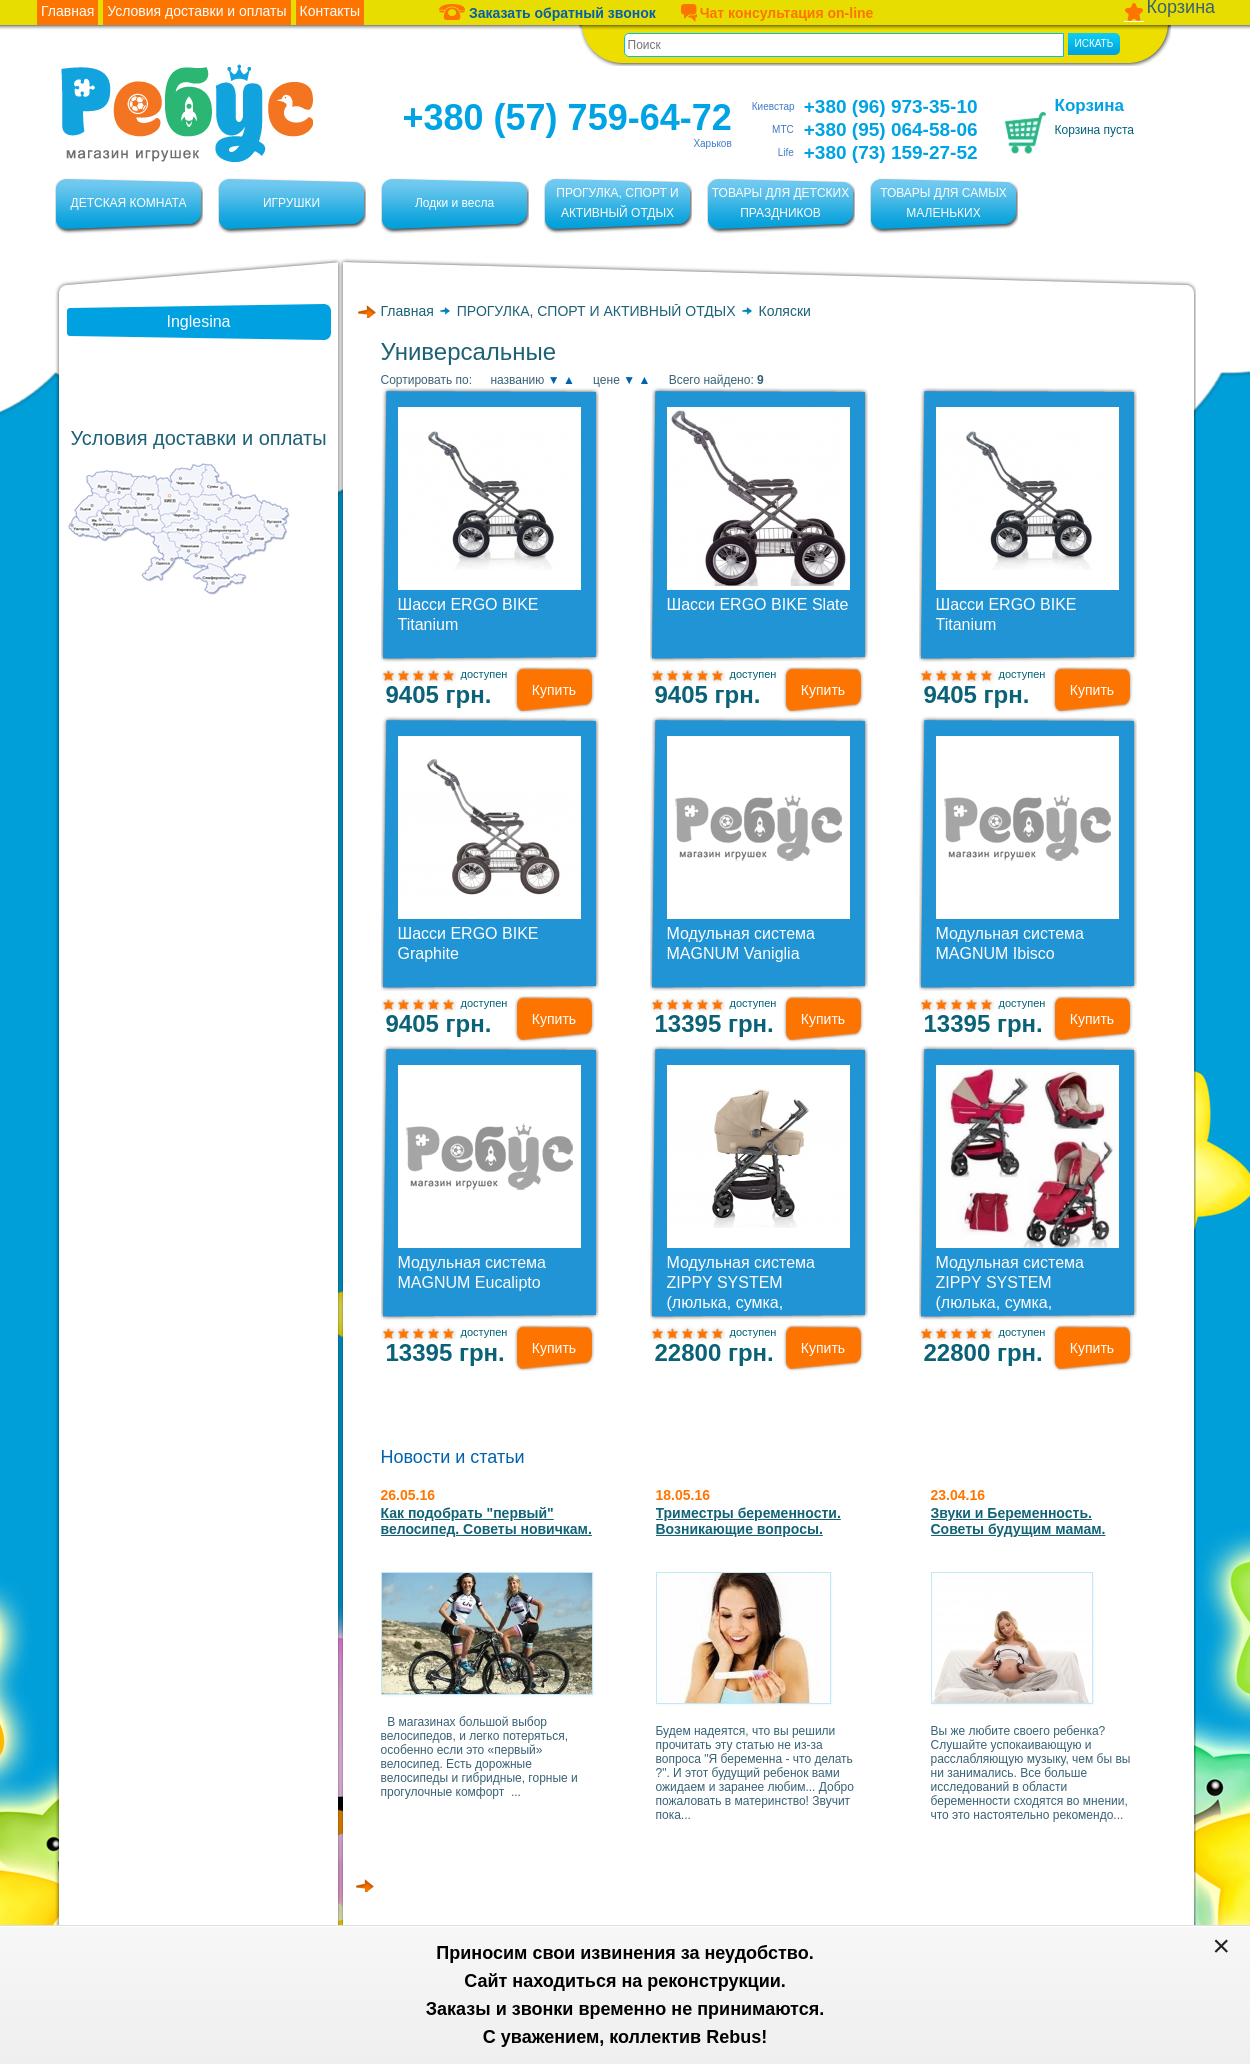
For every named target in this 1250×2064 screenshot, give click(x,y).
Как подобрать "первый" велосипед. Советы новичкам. (486, 1521)
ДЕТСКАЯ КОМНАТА (129, 203)
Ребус (187, 113)
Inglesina (198, 321)
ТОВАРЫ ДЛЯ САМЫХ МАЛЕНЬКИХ (943, 203)
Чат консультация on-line (776, 12)
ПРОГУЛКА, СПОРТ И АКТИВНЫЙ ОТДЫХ (617, 203)
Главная (407, 311)
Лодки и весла (454, 203)
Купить (554, 690)
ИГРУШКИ (291, 203)
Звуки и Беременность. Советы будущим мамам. (1018, 1521)
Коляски (785, 311)
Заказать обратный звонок (547, 12)
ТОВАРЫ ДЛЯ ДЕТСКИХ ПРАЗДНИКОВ (780, 203)
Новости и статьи (453, 1457)
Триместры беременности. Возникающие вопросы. (748, 1521)
